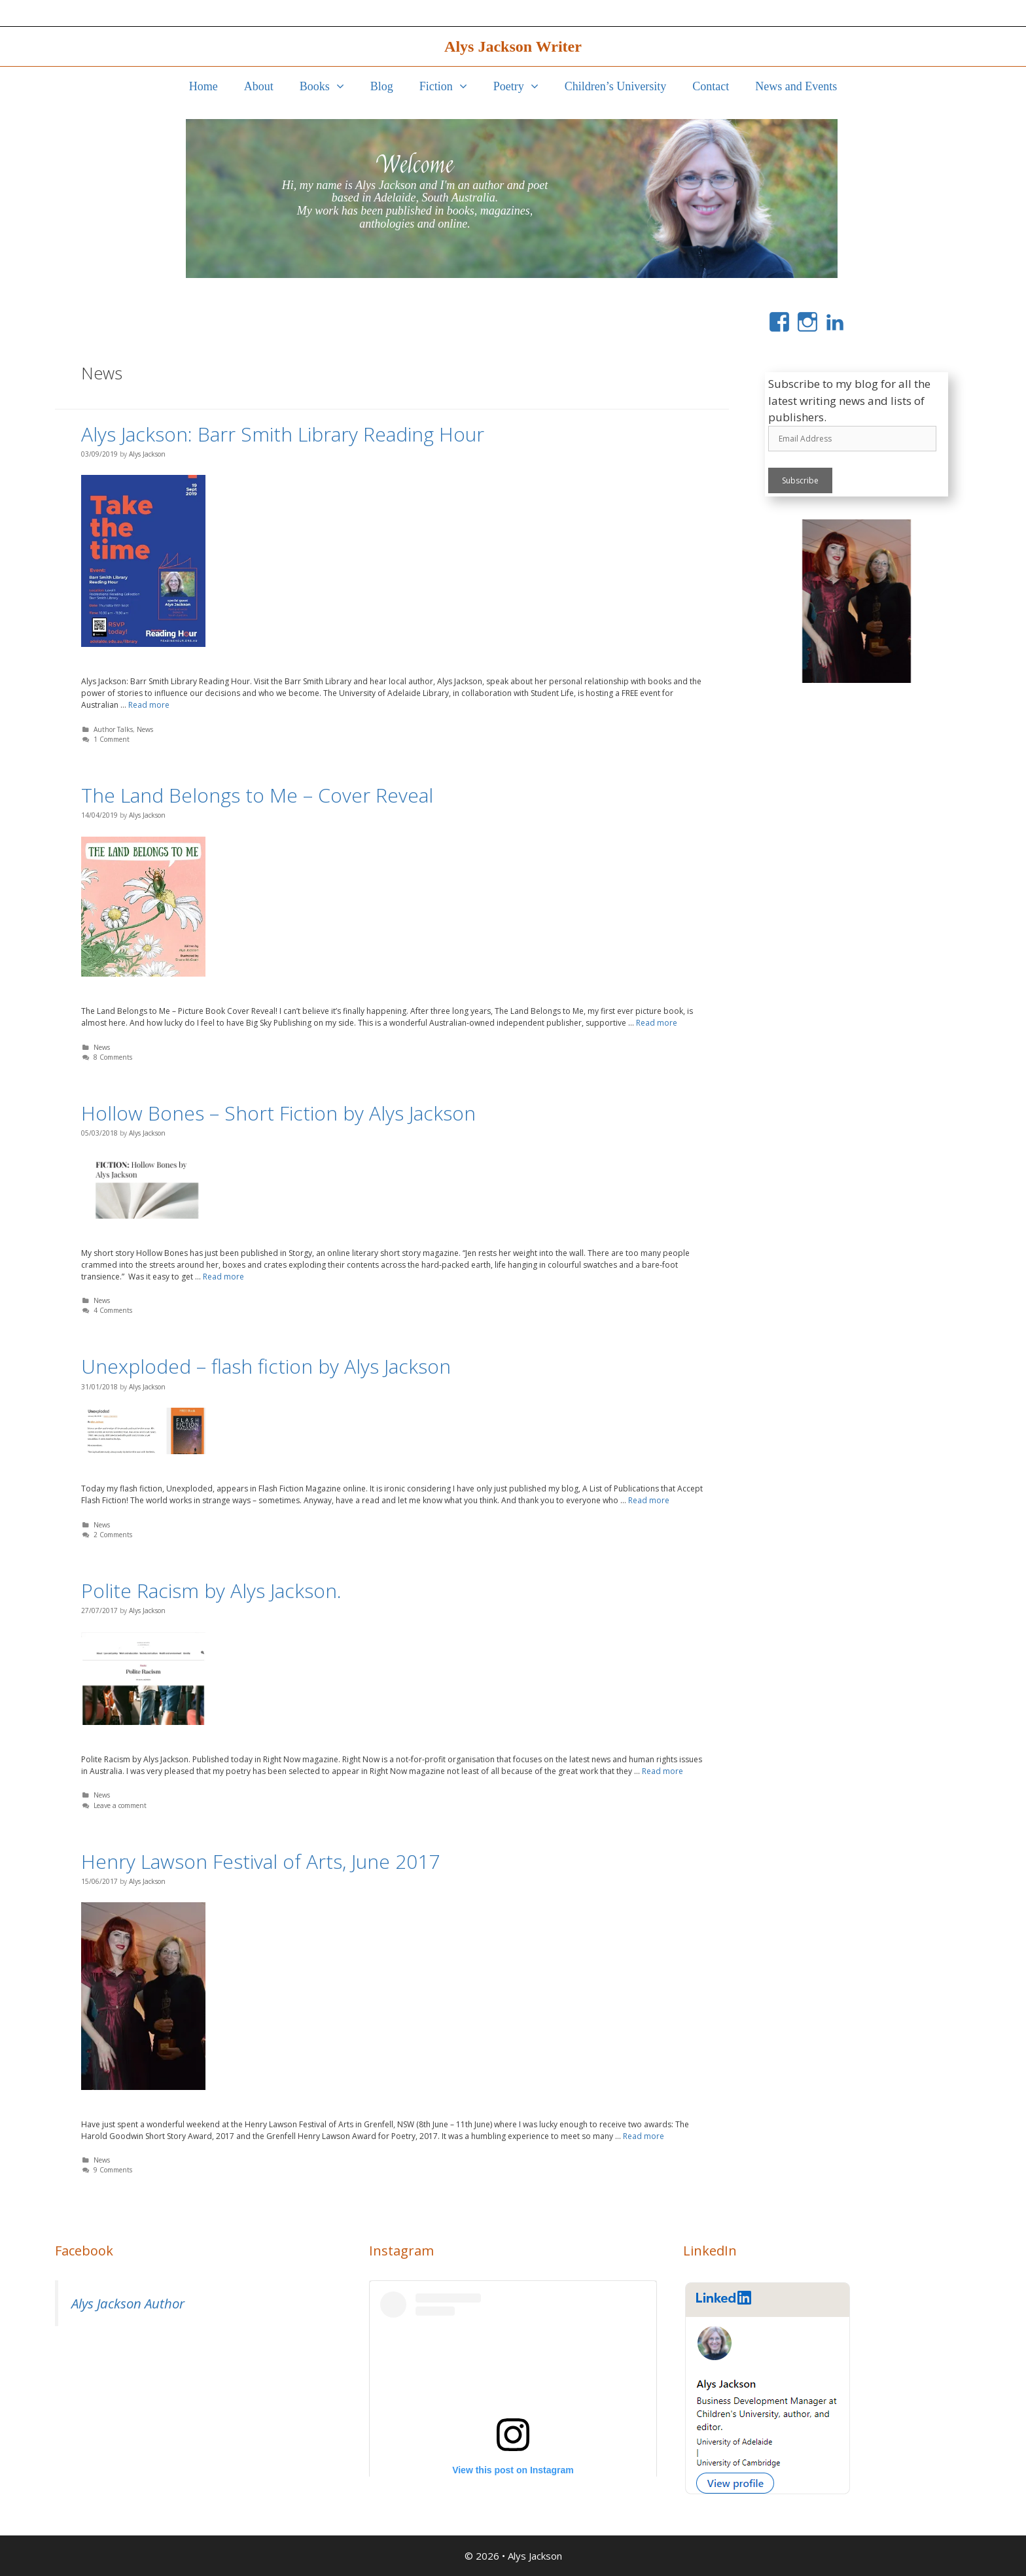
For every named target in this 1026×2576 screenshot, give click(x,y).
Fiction (449, 86)
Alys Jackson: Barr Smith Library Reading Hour (282, 434)
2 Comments (113, 1534)
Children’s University (616, 86)
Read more (148, 704)
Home (203, 86)
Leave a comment (120, 1805)
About (259, 86)
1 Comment (112, 739)
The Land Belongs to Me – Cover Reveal (257, 795)
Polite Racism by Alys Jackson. (211, 1590)
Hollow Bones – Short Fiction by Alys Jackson (278, 1113)
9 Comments (113, 2169)
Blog (381, 86)
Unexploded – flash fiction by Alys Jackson (266, 1366)
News (145, 729)
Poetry (522, 86)
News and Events (796, 86)
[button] (343, 86)
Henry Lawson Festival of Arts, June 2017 (260, 1861)
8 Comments (113, 1057)
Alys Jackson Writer (513, 46)
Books (328, 86)
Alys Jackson (535, 2555)
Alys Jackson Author (128, 2303)
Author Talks (113, 729)
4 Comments (113, 1310)
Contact (710, 86)
